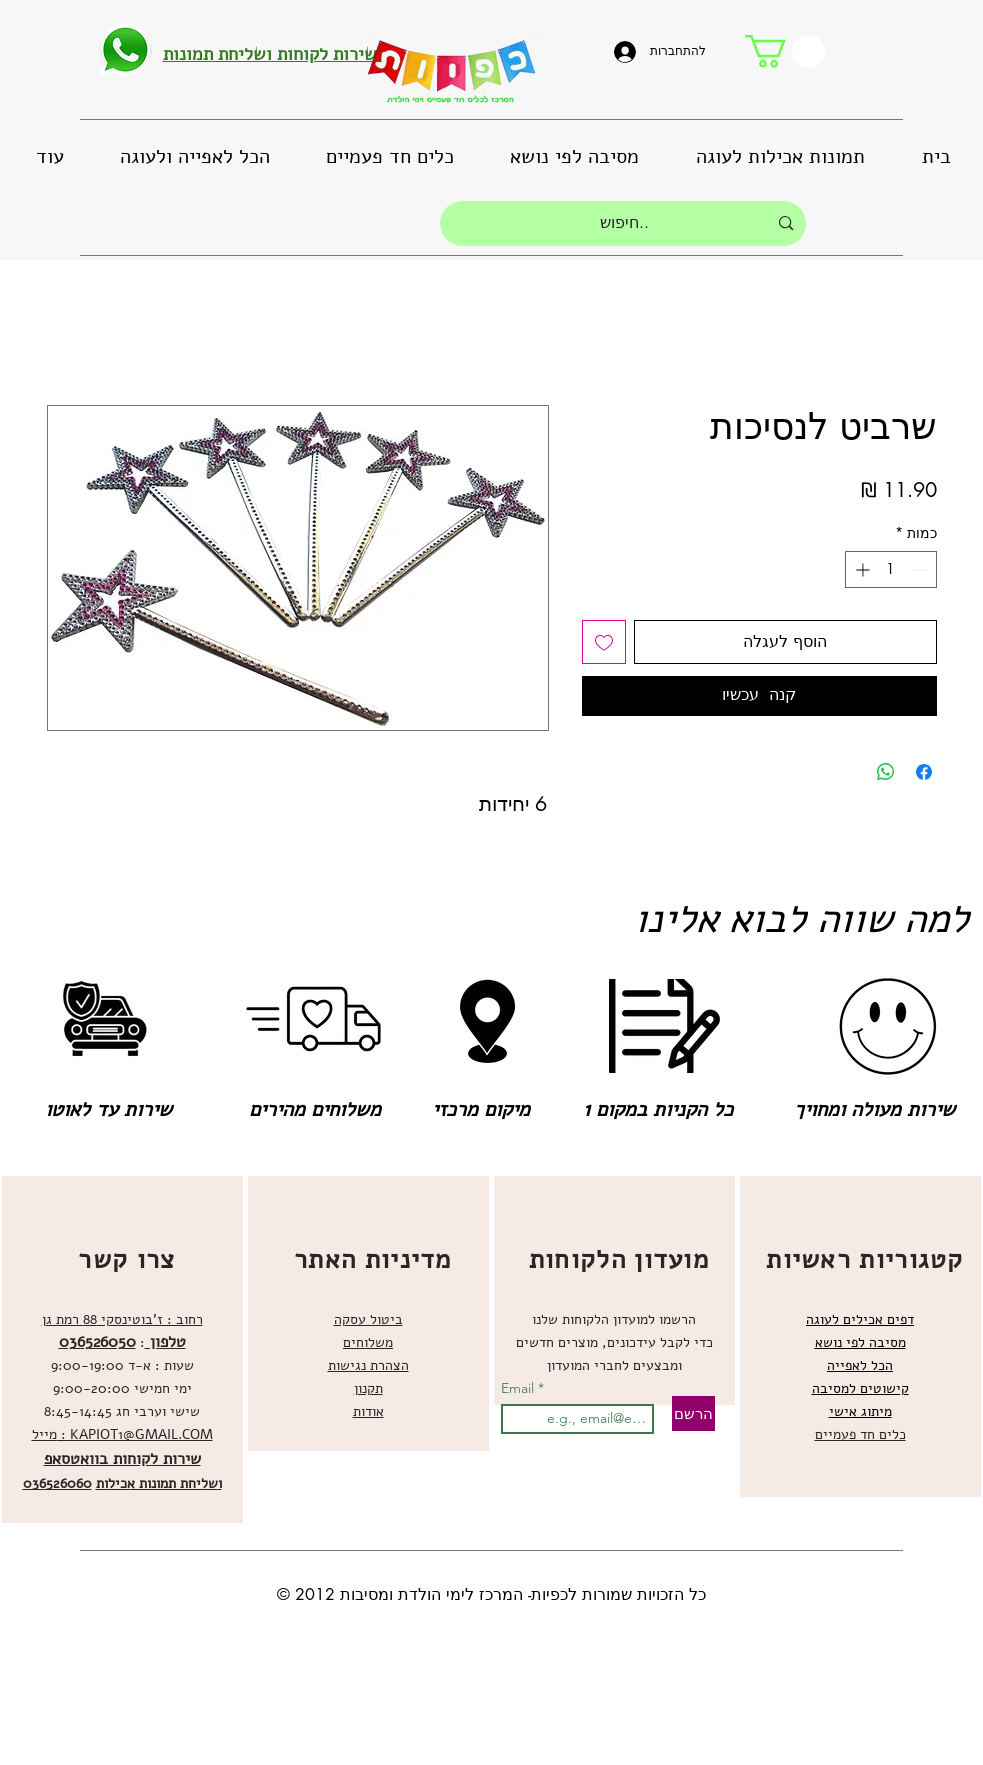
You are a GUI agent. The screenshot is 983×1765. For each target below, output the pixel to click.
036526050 (97, 1342)
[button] (785, 51)
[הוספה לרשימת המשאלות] (604, 642)
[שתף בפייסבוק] (924, 772)
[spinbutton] (891, 569)
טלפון (165, 1342)
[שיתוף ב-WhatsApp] (886, 772)
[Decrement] (921, 569)
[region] (122, 1349)
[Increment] (860, 569)
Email (519, 1388)
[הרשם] (693, 1413)
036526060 (57, 1483)
